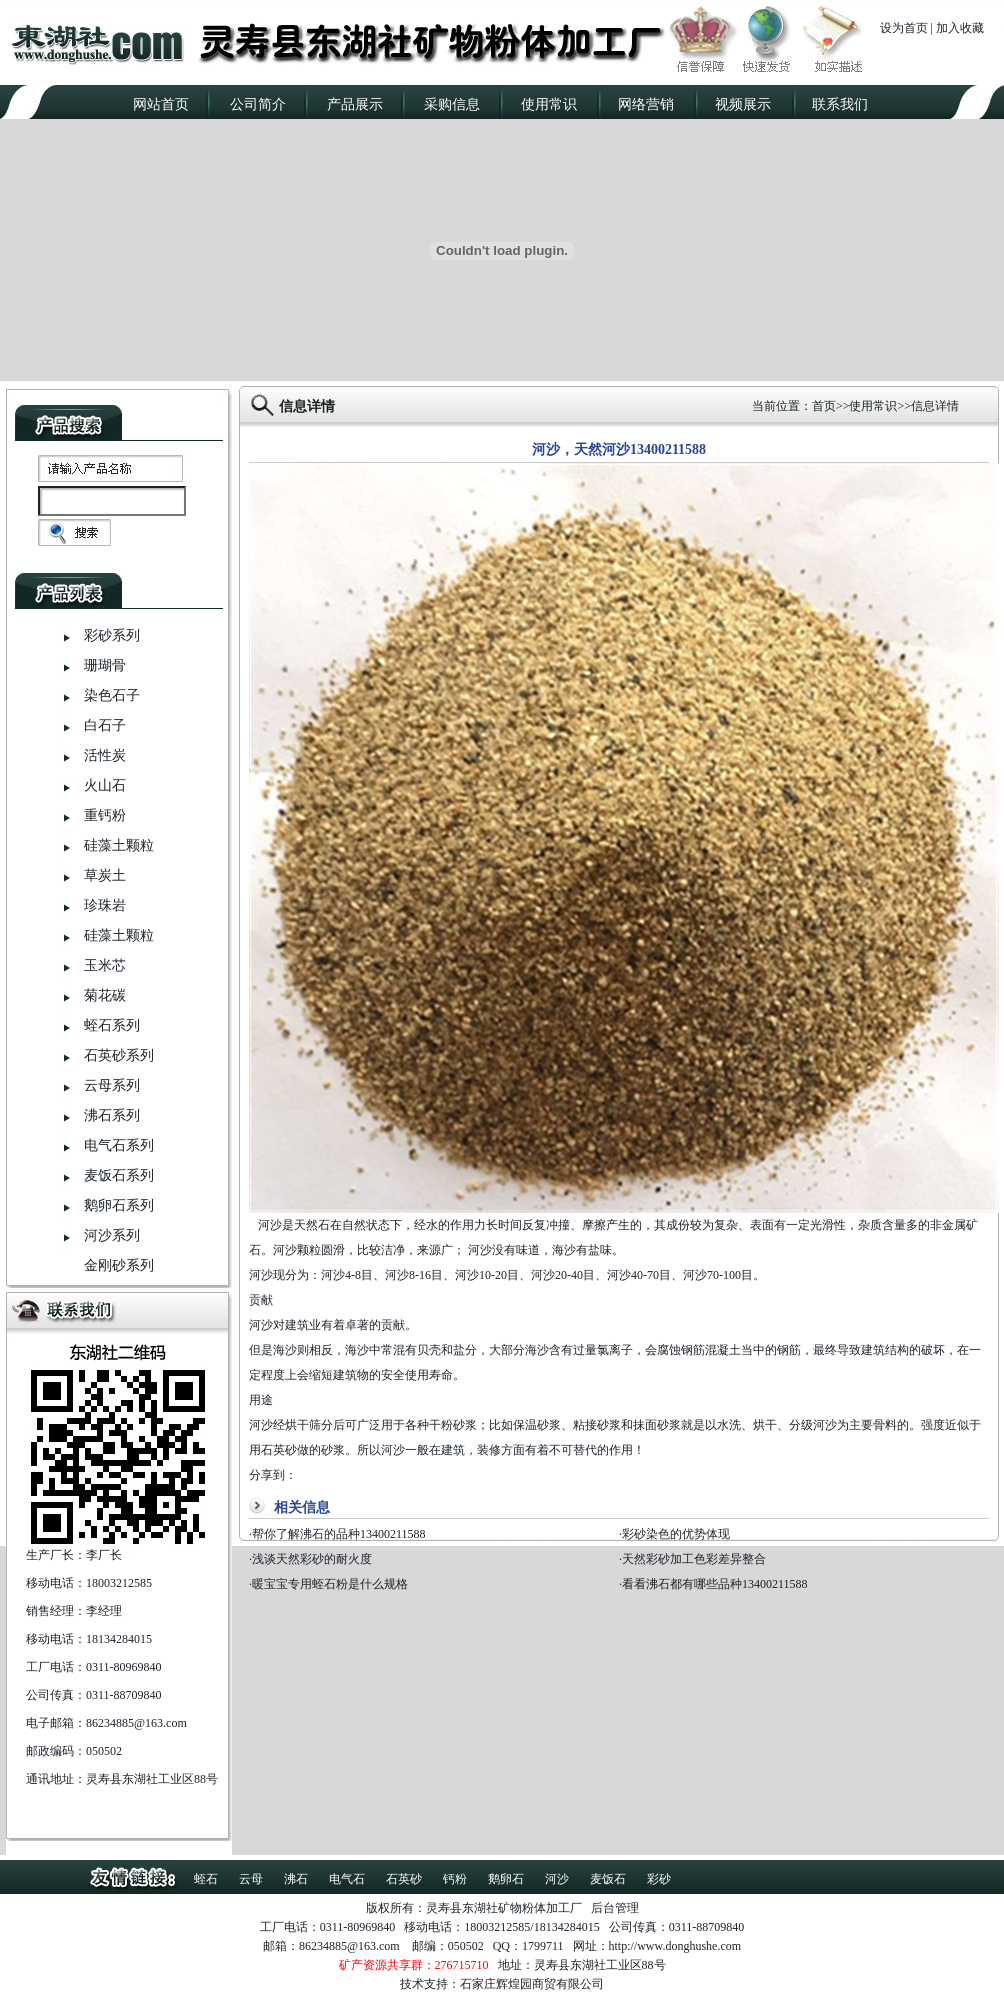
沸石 (296, 1879)
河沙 (557, 1879)
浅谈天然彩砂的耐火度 (312, 1559)
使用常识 (549, 104)
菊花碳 (105, 995)
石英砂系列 (119, 1055)
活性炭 (105, 755)
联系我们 (840, 104)
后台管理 (615, 1908)
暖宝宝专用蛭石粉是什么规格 (330, 1584)
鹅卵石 (506, 1879)
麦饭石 (608, 1879)
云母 (251, 1879)
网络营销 (646, 104)
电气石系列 (119, 1145)
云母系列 (112, 1085)
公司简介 (258, 104)
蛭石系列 (112, 1025)
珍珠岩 (105, 905)
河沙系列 (112, 1235)
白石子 (105, 725)
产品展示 (355, 104)
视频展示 (743, 104)
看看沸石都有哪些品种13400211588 (715, 1584)
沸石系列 (112, 1115)
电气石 (347, 1879)
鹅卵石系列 (119, 1205)
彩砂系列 (112, 635)
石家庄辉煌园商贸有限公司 (532, 1984)
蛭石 (206, 1879)
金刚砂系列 (119, 1265)
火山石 (105, 785)
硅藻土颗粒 (119, 845)
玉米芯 (105, 965)
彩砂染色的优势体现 (676, 1534)
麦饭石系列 (119, 1175)
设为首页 (904, 28)
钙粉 (455, 1879)
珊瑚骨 (105, 665)
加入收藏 (960, 28)
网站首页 (161, 104)
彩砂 (659, 1879)
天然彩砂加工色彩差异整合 (694, 1559)
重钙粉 (105, 815)
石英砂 (404, 1879)
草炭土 (105, 875)
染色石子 (112, 695)
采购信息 (452, 104)
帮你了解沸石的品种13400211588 (339, 1534)
